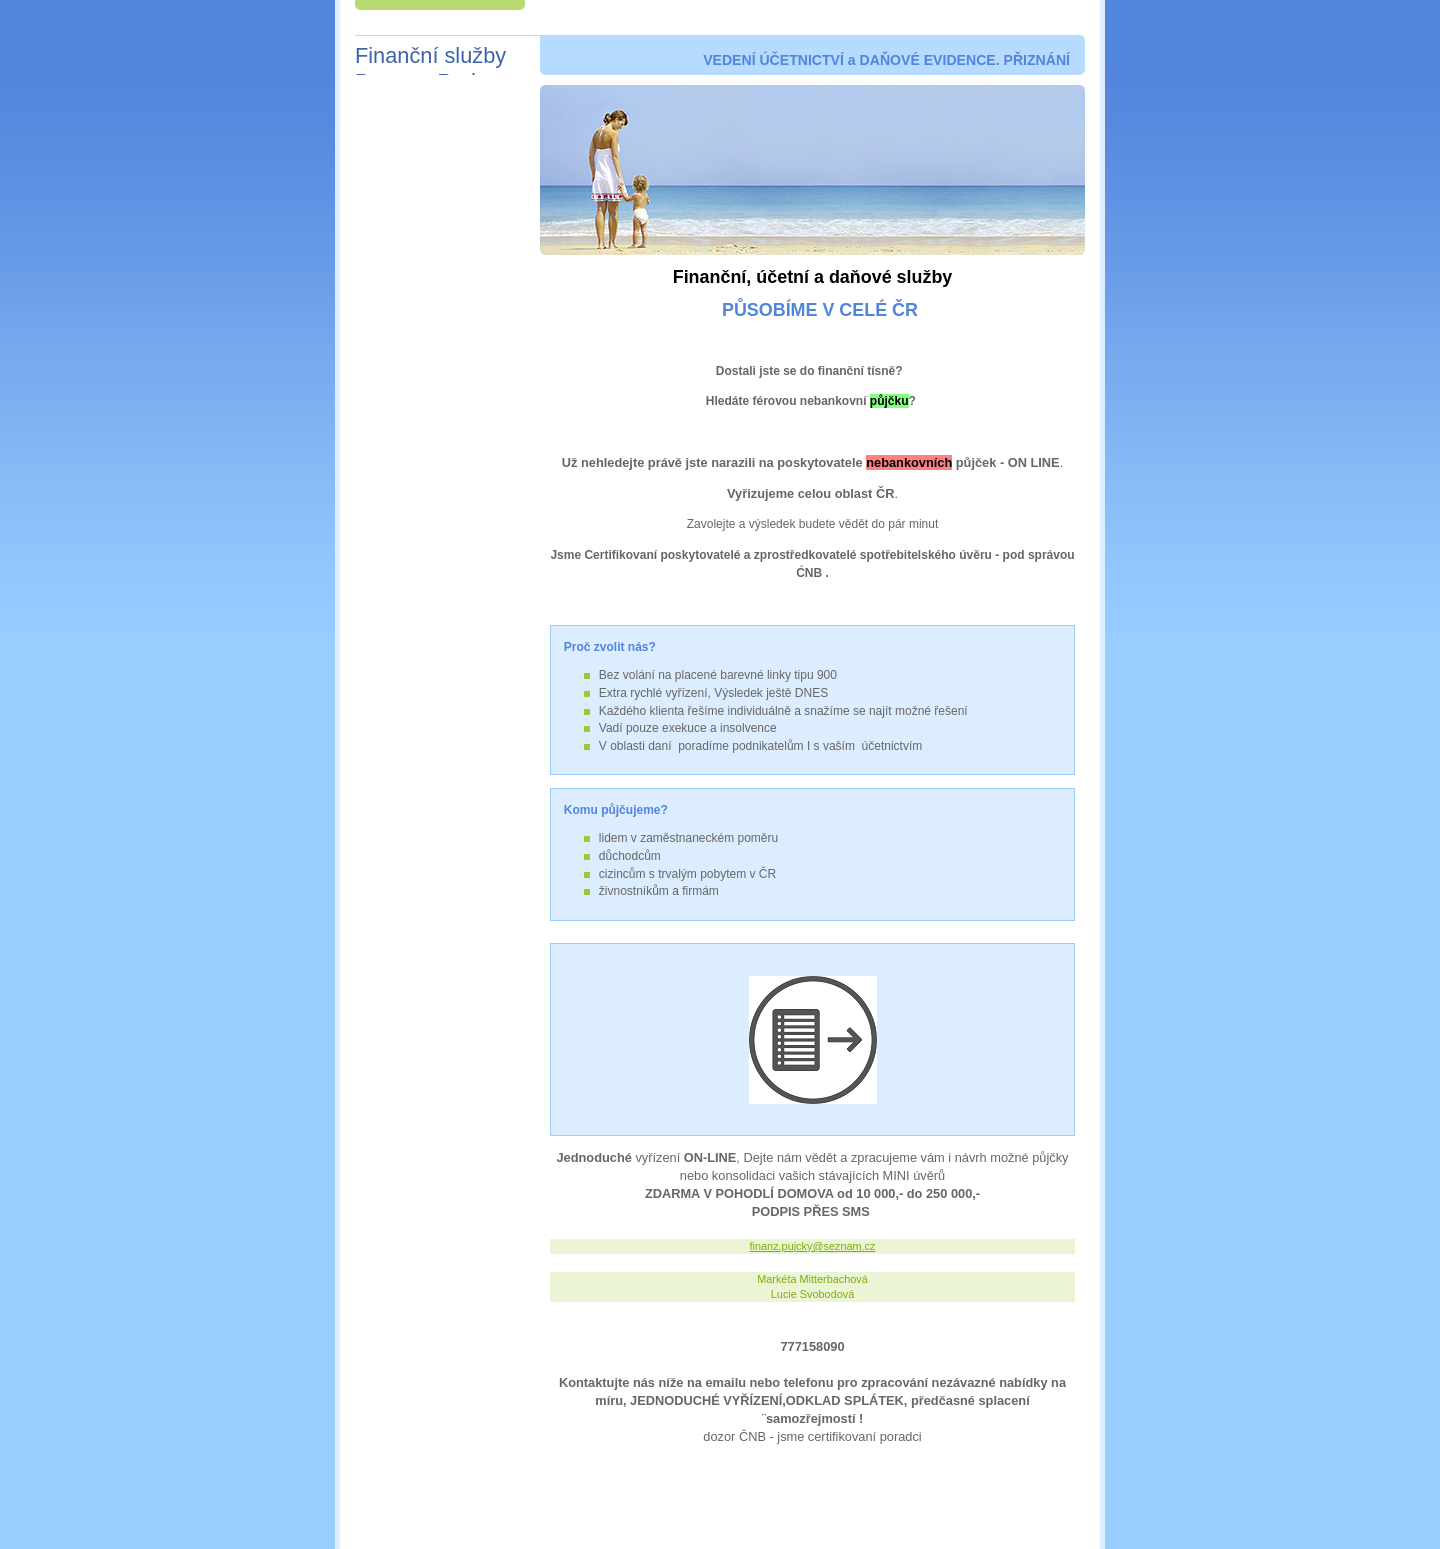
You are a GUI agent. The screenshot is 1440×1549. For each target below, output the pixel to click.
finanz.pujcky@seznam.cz (813, 1246)
